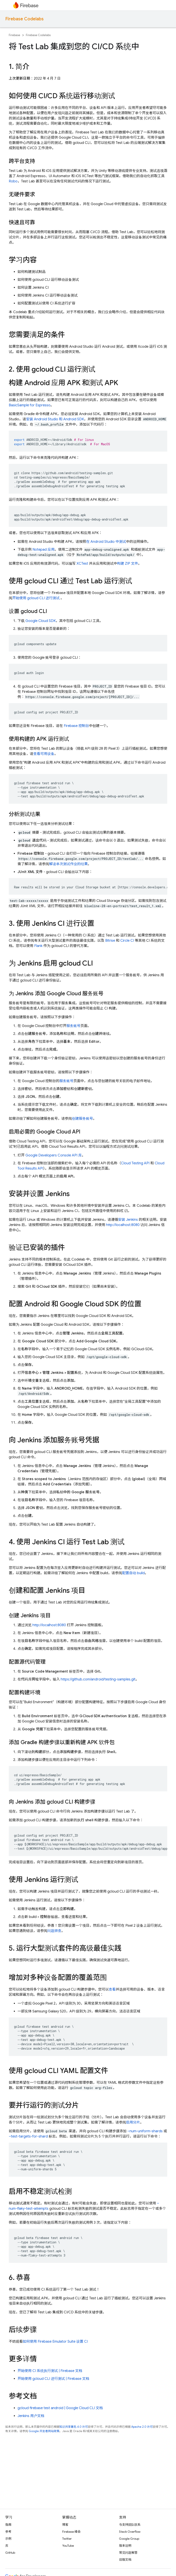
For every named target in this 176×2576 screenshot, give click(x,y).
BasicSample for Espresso (29, 405)
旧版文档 (125, 2560)
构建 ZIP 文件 (127, 563)
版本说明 (125, 2546)
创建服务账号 (82, 1118)
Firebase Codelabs (24, 19)
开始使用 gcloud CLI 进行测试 (36, 598)
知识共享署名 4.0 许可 (73, 2427)
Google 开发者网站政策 (44, 2431)
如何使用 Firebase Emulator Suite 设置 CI (55, 2341)
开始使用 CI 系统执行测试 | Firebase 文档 (50, 2371)
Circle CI (127, 940)
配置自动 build (133, 1573)
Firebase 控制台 (76, 726)
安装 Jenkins (128, 1219)
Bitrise (110, 940)
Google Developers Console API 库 (53, 1155)
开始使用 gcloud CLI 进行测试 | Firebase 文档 (53, 2379)
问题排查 (54, 1931)
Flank (38, 946)
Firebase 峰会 (71, 2532)
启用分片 (133, 2122)
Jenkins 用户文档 (31, 2416)
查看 (112, 1989)
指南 (8, 2525)
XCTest (82, 563)
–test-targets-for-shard (28, 2136)
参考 (8, 2532)
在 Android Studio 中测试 (106, 542)
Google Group (129, 2539)
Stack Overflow (129, 2532)
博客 (65, 2525)
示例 (8, 2539)
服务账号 (73, 1026)
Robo (13, 181)
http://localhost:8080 (123, 1225)
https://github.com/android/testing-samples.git (98, 1679)
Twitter (67, 2539)
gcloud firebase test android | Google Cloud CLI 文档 (60, 2408)
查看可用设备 (43, 754)
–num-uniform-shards (145, 2131)
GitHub (10, 2553)
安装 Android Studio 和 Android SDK (55, 419)
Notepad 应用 (43, 549)
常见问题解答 (128, 2553)
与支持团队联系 (129, 2525)
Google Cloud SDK (40, 621)
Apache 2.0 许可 (142, 2427)
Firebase (14, 35)
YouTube (68, 2546)
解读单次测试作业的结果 (68, 864)
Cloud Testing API (135, 1163)
